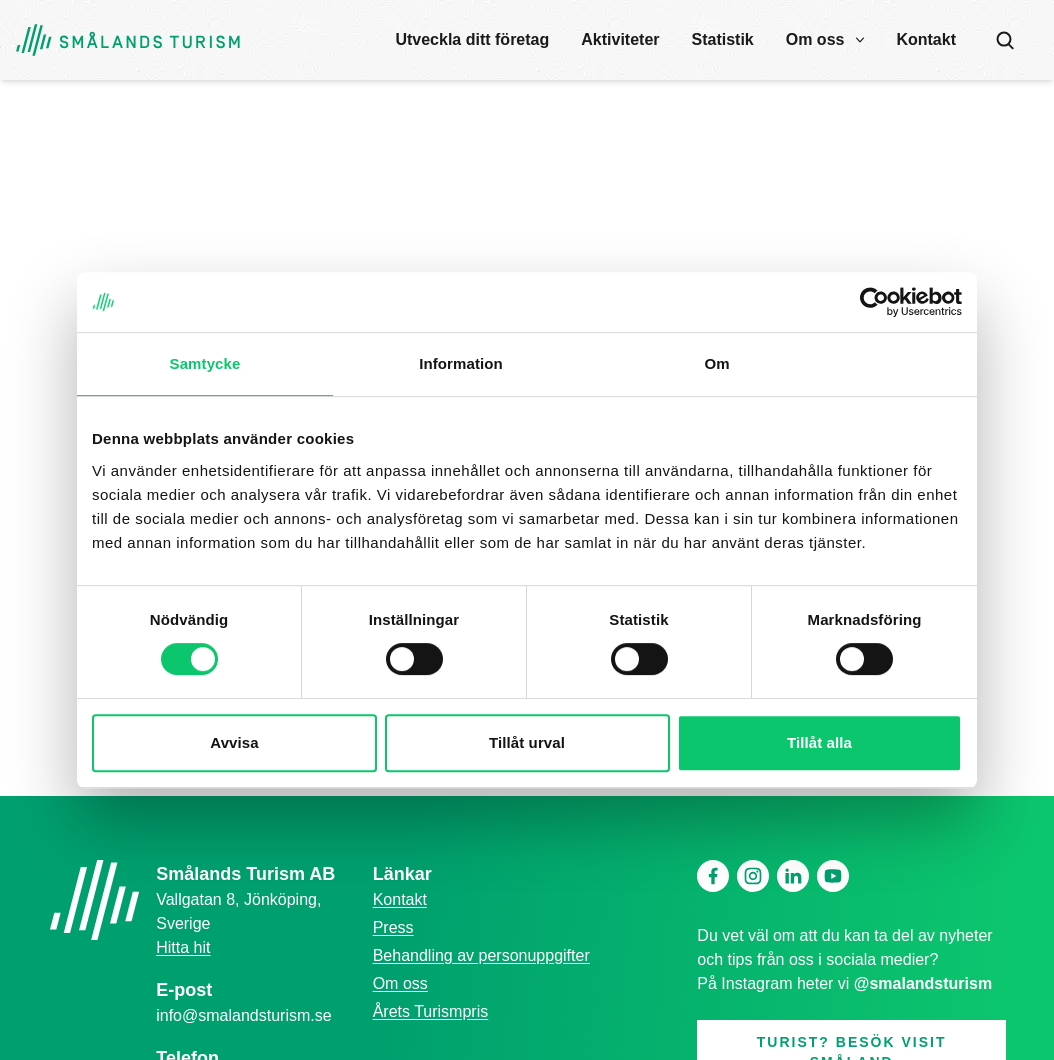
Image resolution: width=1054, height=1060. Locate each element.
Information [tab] (461, 363)
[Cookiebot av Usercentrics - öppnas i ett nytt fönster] (874, 302)
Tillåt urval (527, 742)
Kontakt (926, 39)
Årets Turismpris (431, 1011)
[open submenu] (860, 40)
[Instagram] (753, 876)
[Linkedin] (793, 876)
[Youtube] (833, 876)
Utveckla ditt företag (472, 39)
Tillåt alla (819, 742)
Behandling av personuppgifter (481, 955)
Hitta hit (183, 947)
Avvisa (234, 742)
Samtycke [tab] (205, 363)
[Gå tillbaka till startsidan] (128, 40)
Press (393, 927)
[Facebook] (713, 876)
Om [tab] (716, 363)
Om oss (815, 39)
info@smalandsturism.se (243, 1015)
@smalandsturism (923, 983)
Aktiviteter (620, 39)
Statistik (723, 39)
